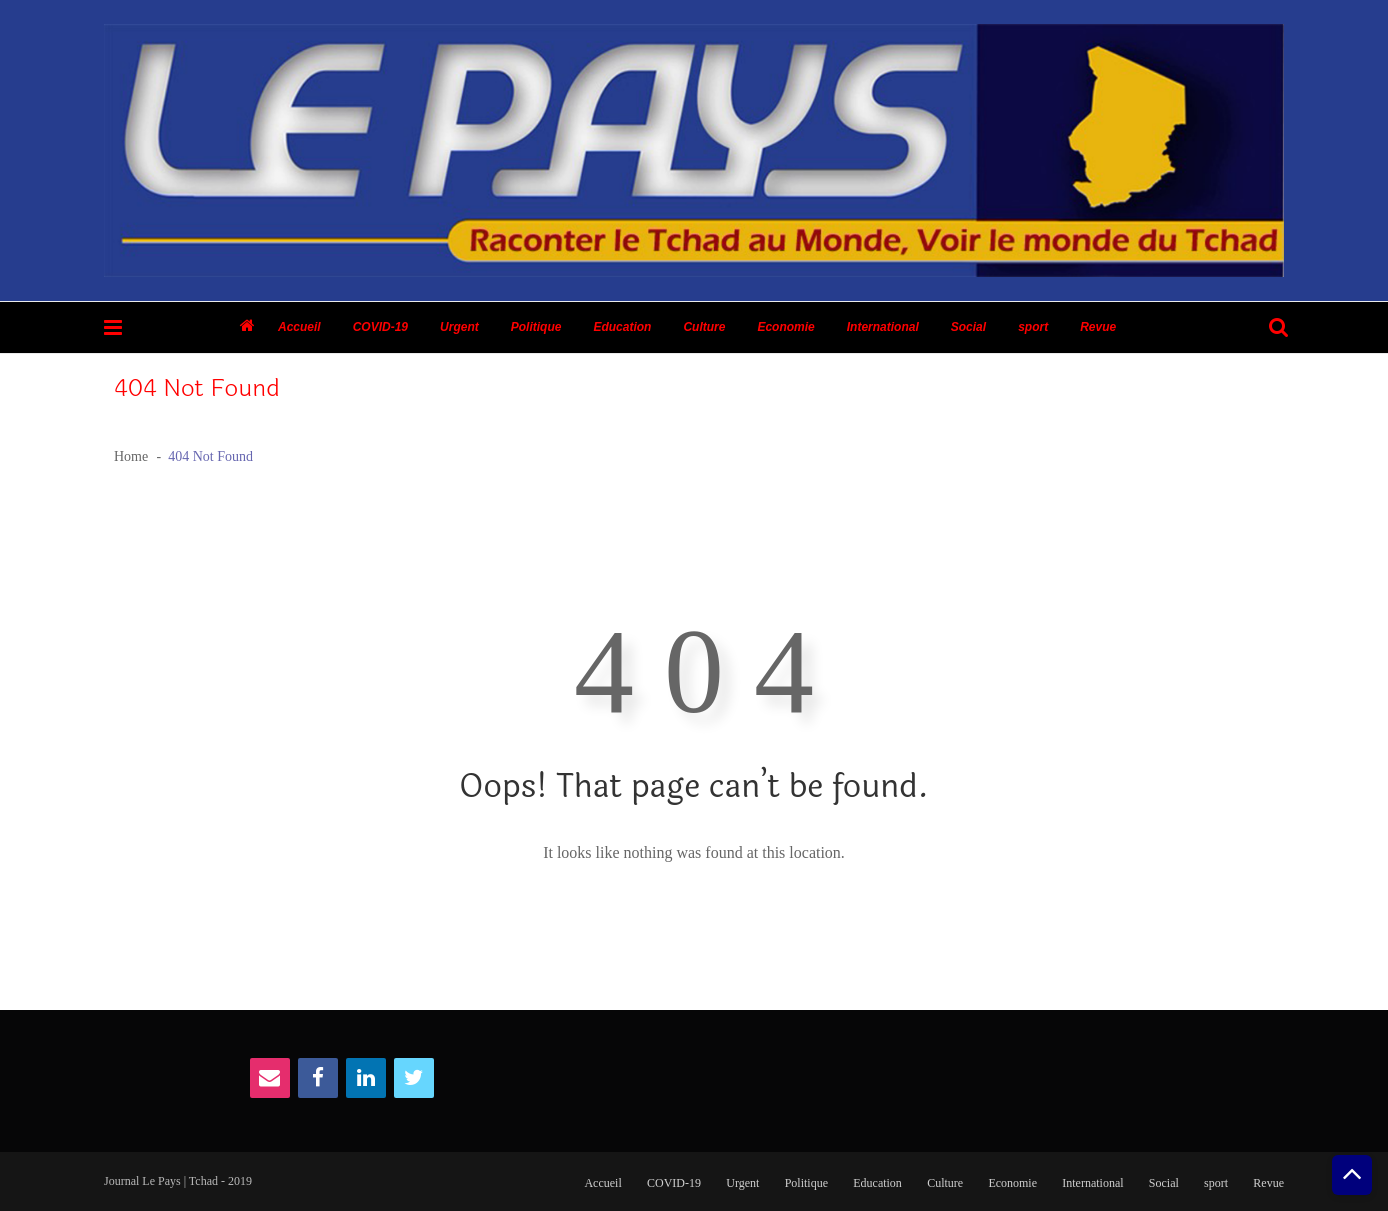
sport (1033, 327)
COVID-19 (380, 327)
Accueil (299, 327)
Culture (704, 327)
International (883, 327)
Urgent (459, 327)
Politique (536, 327)
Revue (1098, 327)
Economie (785, 327)
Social (968, 327)
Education (622, 327)
